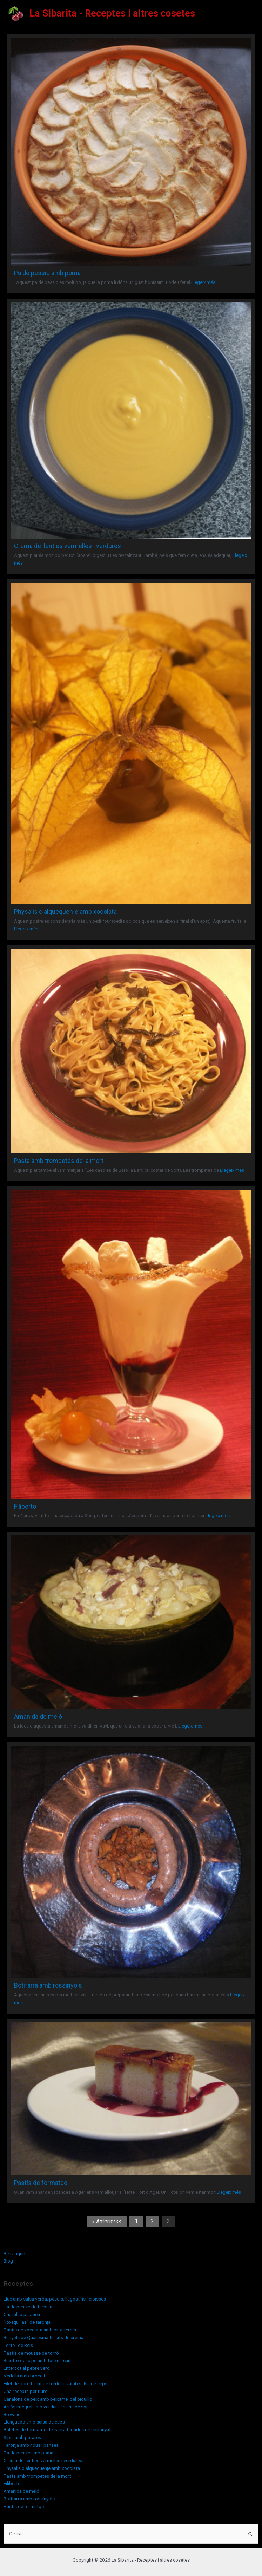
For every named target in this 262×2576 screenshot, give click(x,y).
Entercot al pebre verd (27, 2368)
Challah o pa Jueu (22, 2314)
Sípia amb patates (22, 2437)
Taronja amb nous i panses (31, 2445)
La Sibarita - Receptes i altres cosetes (112, 13)
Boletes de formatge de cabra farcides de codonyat (57, 2429)
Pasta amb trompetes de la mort (58, 1160)
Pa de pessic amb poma (47, 273)
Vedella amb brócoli (24, 2376)
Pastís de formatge (40, 2182)
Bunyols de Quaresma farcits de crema (43, 2337)
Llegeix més (203, 282)
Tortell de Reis (18, 2345)
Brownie (12, 2414)
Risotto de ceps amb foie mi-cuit (37, 2360)
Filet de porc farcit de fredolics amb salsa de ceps (55, 2383)
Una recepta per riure (25, 2391)
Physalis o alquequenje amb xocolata (65, 911)
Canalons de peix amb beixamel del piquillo (48, 2399)
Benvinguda (16, 2253)
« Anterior (103, 2221)
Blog (8, 2261)
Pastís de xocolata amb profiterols (40, 2330)
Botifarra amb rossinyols (48, 1985)
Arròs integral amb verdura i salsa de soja (47, 2406)
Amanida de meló (38, 1716)
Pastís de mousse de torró (31, 2353)
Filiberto (25, 1506)
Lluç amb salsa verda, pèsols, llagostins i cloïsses (55, 2299)
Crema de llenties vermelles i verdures (67, 545)
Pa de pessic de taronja (28, 2306)
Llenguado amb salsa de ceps (34, 2422)
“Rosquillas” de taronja (27, 2322)
